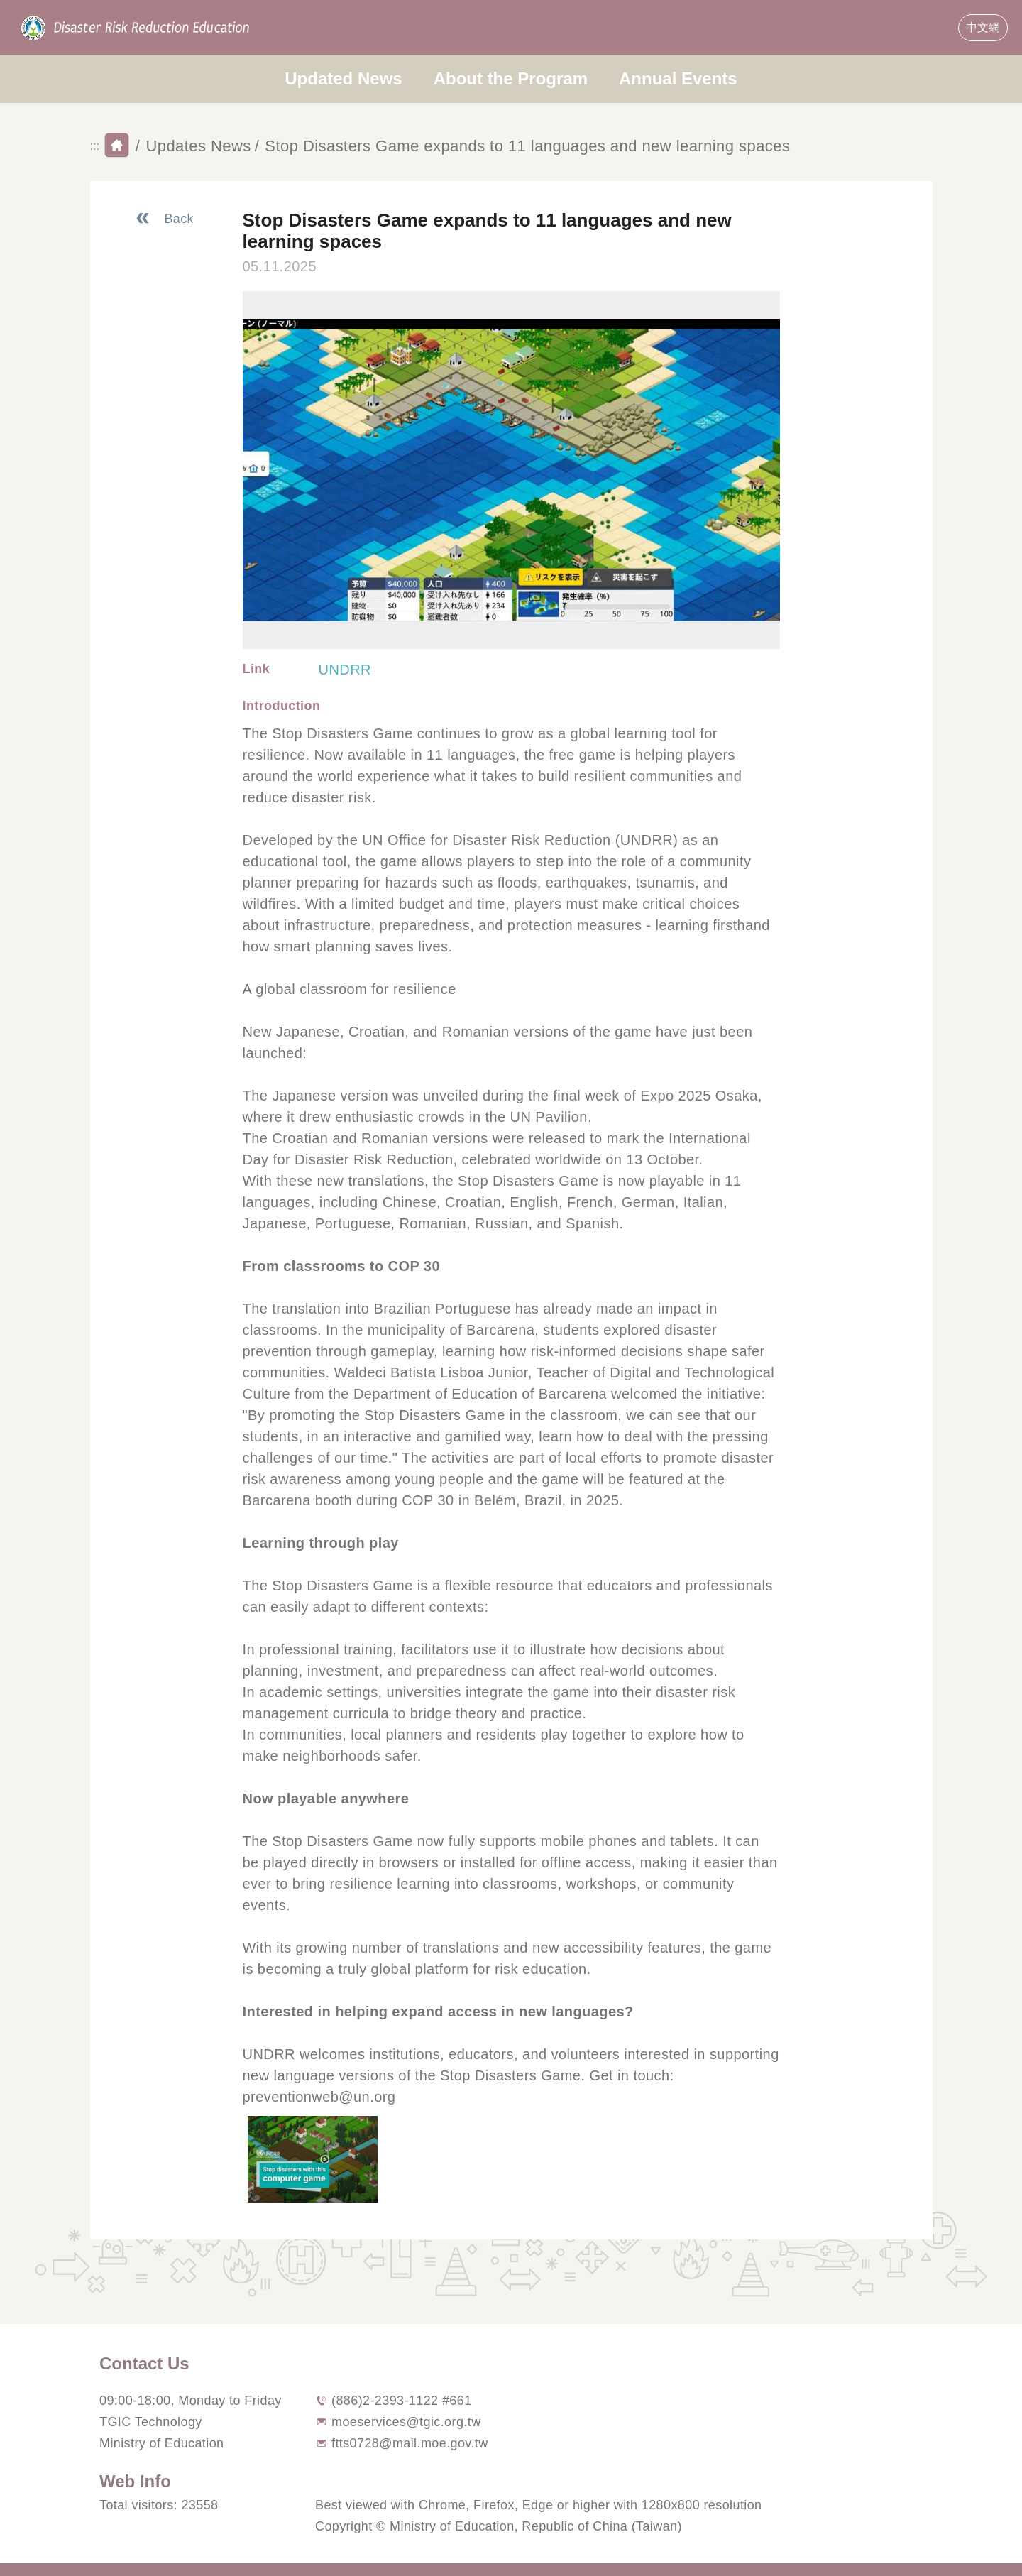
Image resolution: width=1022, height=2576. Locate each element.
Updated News (343, 78)
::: (4, 15)
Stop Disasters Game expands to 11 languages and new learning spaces (527, 146)
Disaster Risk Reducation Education (136, 27)
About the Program (511, 78)
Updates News (198, 146)
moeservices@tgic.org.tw (406, 2422)
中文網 (983, 27)
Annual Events (678, 78)
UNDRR (345, 669)
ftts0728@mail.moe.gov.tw (409, 2443)
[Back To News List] (163, 219)
